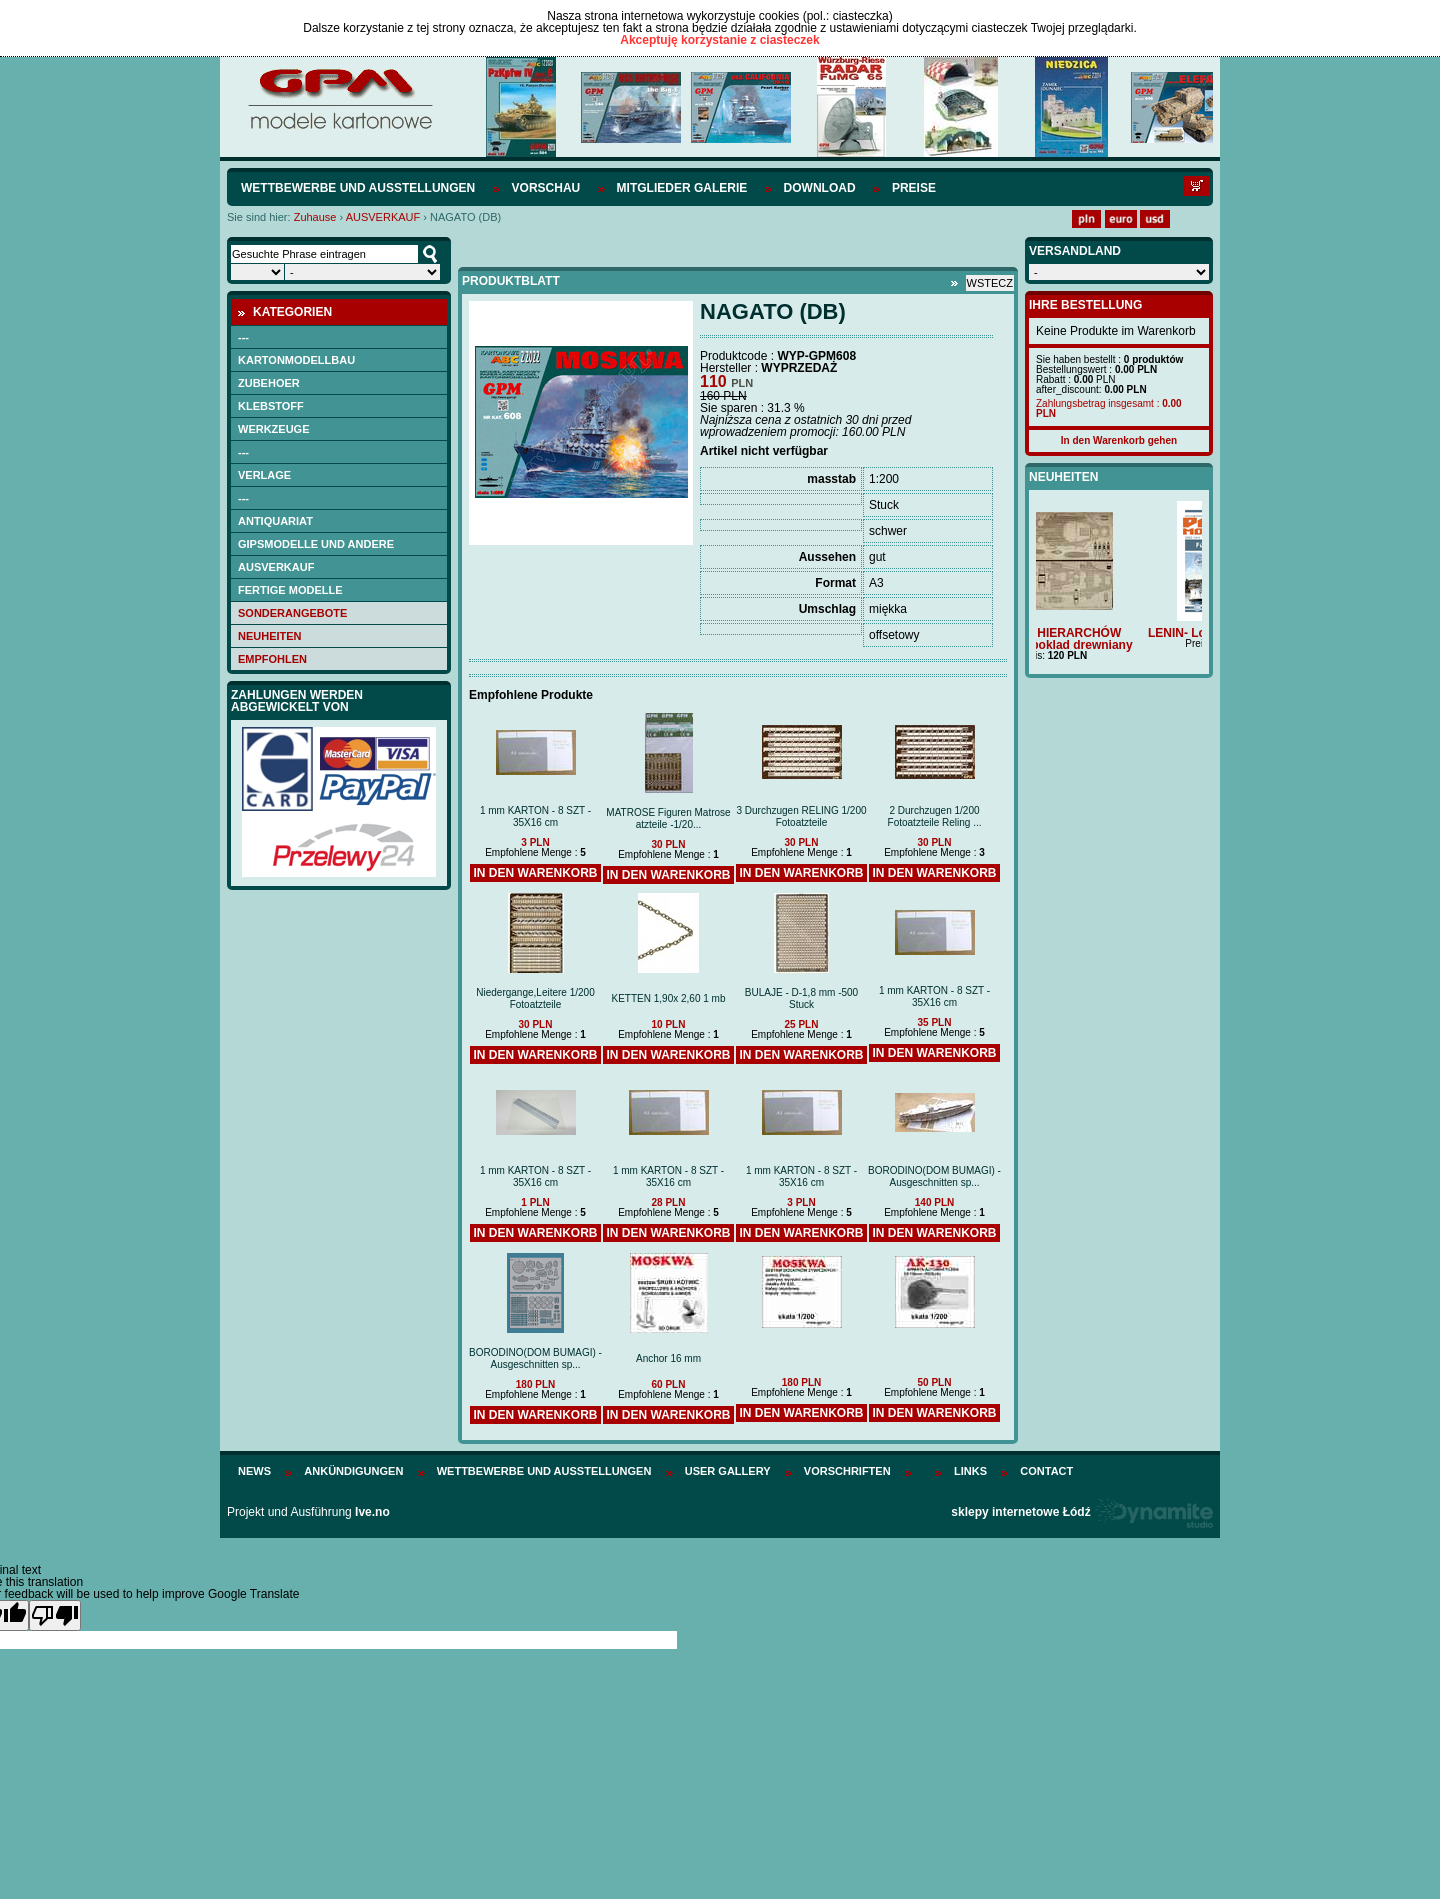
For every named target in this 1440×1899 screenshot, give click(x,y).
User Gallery (728, 1471)
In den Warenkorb (535, 873)
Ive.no (372, 1512)
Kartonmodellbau (296, 360)
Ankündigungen (353, 1471)
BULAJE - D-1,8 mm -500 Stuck (801, 998)
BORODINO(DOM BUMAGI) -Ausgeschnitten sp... (934, 1176)
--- (243, 337)
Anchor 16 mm (668, 1358)
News (254, 1471)
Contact (1046, 1471)
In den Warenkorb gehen (1119, 440)
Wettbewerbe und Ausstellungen (358, 188)
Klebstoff (271, 406)
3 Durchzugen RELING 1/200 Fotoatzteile (801, 816)
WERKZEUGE (274, 429)
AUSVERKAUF (383, 217)
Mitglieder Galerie (682, 188)
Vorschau (546, 188)
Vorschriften (847, 1471)
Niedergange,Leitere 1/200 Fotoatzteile (535, 998)
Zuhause (315, 217)
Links (970, 1471)
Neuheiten (270, 636)
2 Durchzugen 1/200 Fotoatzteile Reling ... (935, 816)
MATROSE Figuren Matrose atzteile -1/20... (668, 818)
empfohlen (272, 659)
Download (820, 188)
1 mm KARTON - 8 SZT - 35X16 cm (535, 816)
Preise (914, 188)
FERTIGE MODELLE (290, 590)
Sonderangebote (292, 613)
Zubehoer (269, 383)
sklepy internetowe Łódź (1020, 1512)
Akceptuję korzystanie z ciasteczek (719, 40)
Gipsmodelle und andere (316, 544)
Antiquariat (275, 521)
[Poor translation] (55, 1615)
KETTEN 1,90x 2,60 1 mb (669, 998)
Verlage (264, 475)
